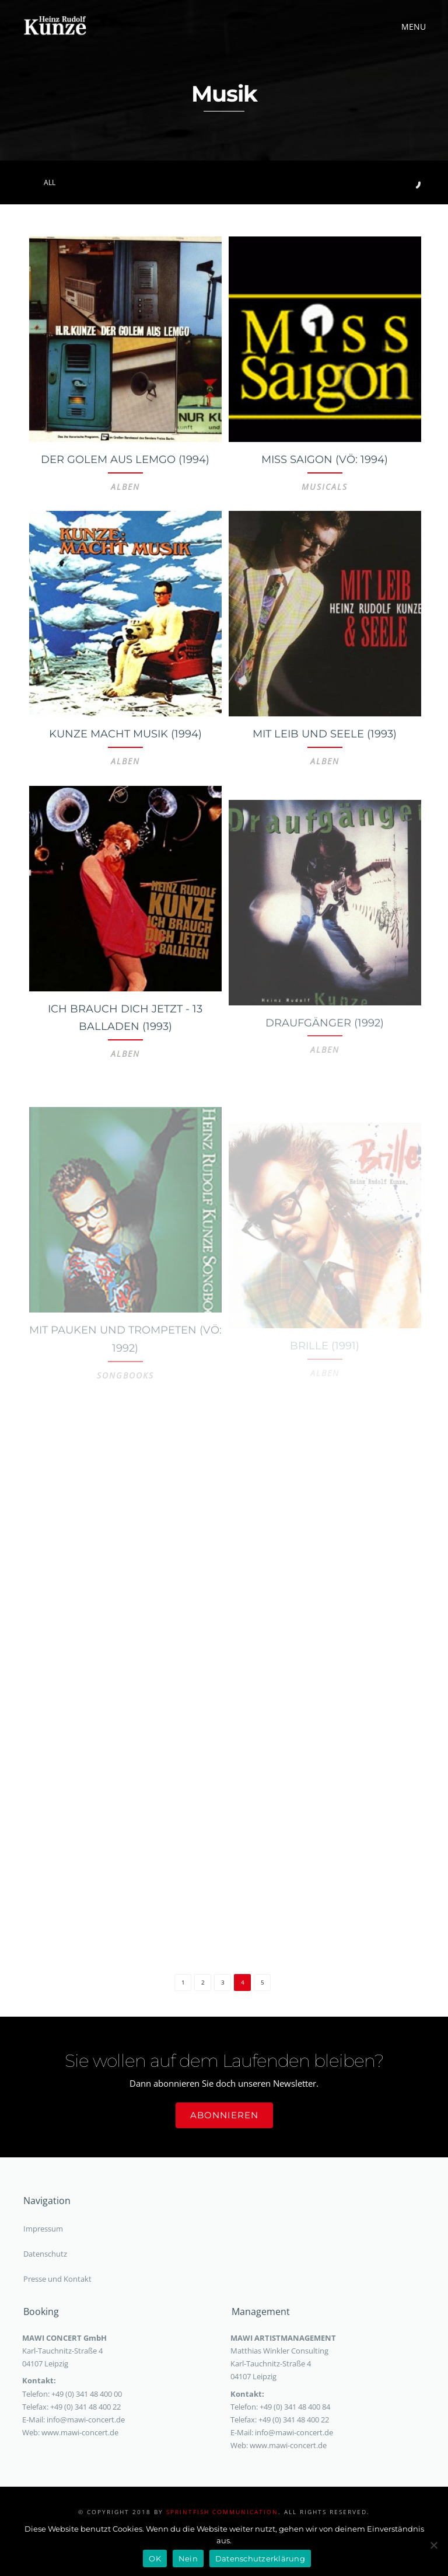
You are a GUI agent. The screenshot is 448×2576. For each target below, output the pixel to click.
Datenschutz (45, 2253)
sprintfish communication (222, 2512)
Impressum (43, 2228)
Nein (188, 2558)
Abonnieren (224, 2115)
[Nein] (433, 2545)
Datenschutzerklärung (260, 2558)
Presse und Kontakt (57, 2279)
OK (155, 2558)
